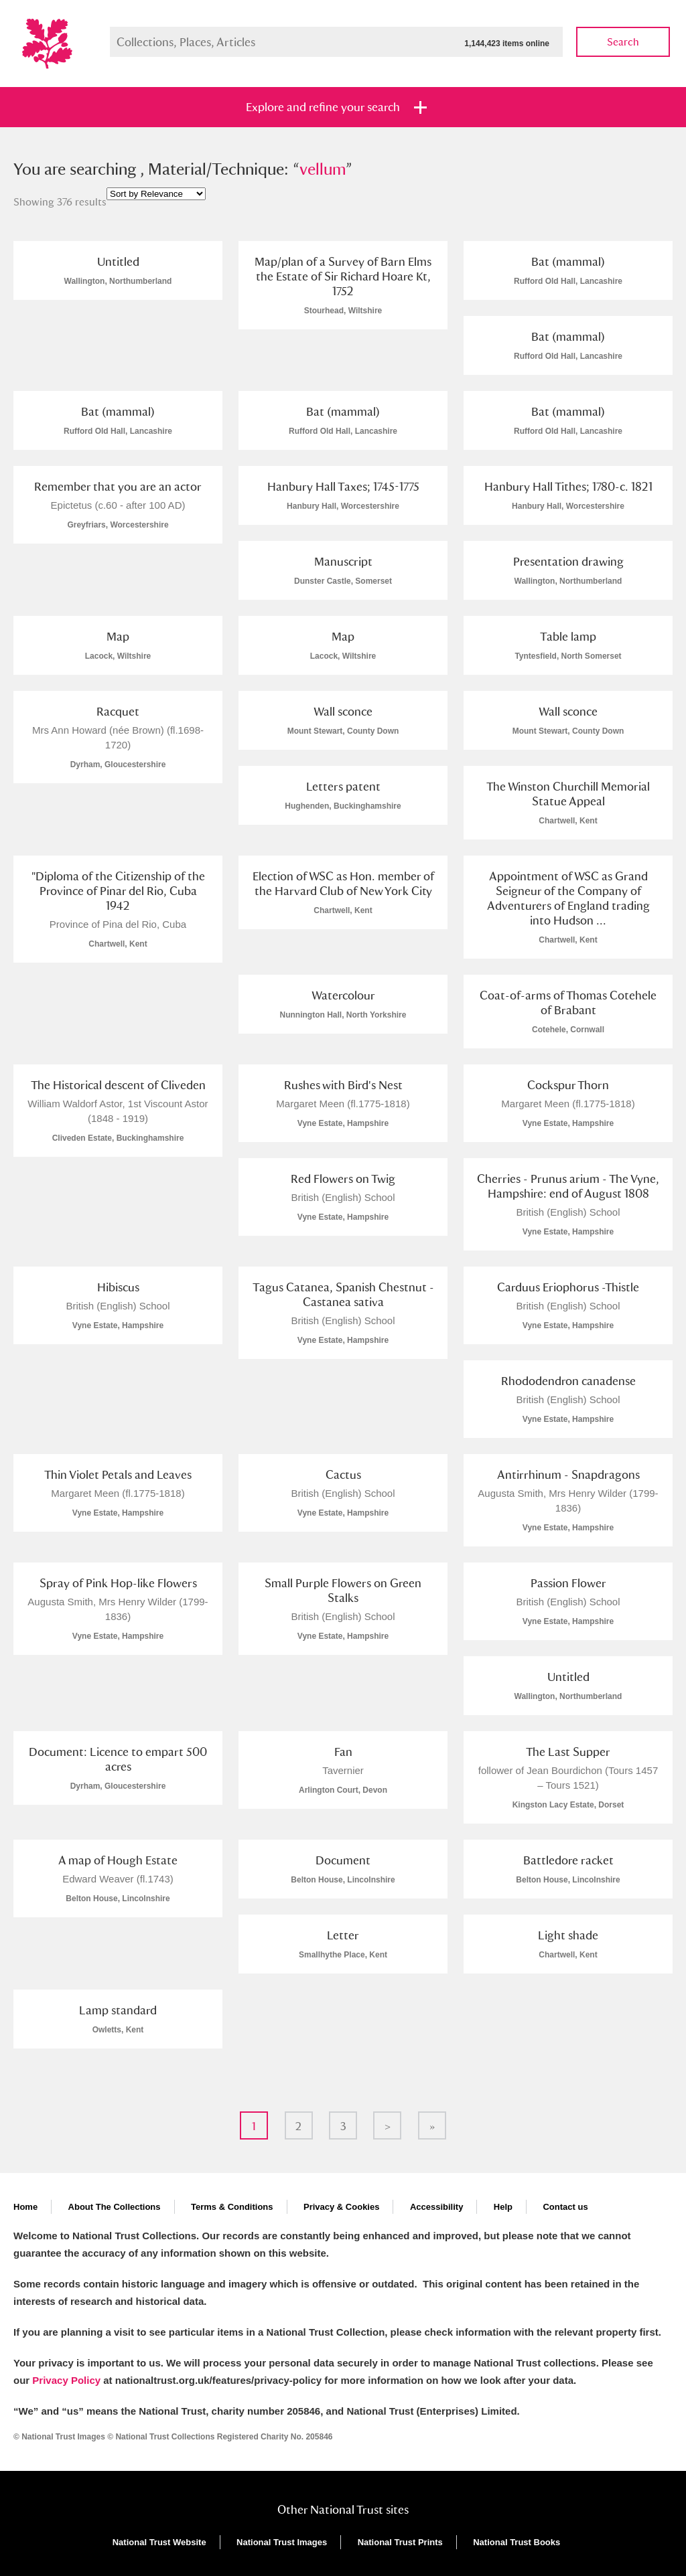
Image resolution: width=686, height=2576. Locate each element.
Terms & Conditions (232, 2207)
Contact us (565, 2207)
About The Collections (114, 2207)
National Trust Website (159, 2542)
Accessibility (437, 2207)
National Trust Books (516, 2542)
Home (25, 2207)
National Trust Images (281, 2542)
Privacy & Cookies (341, 2207)
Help (503, 2207)
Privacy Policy (66, 2380)
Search (623, 41)
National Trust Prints (400, 2542)
